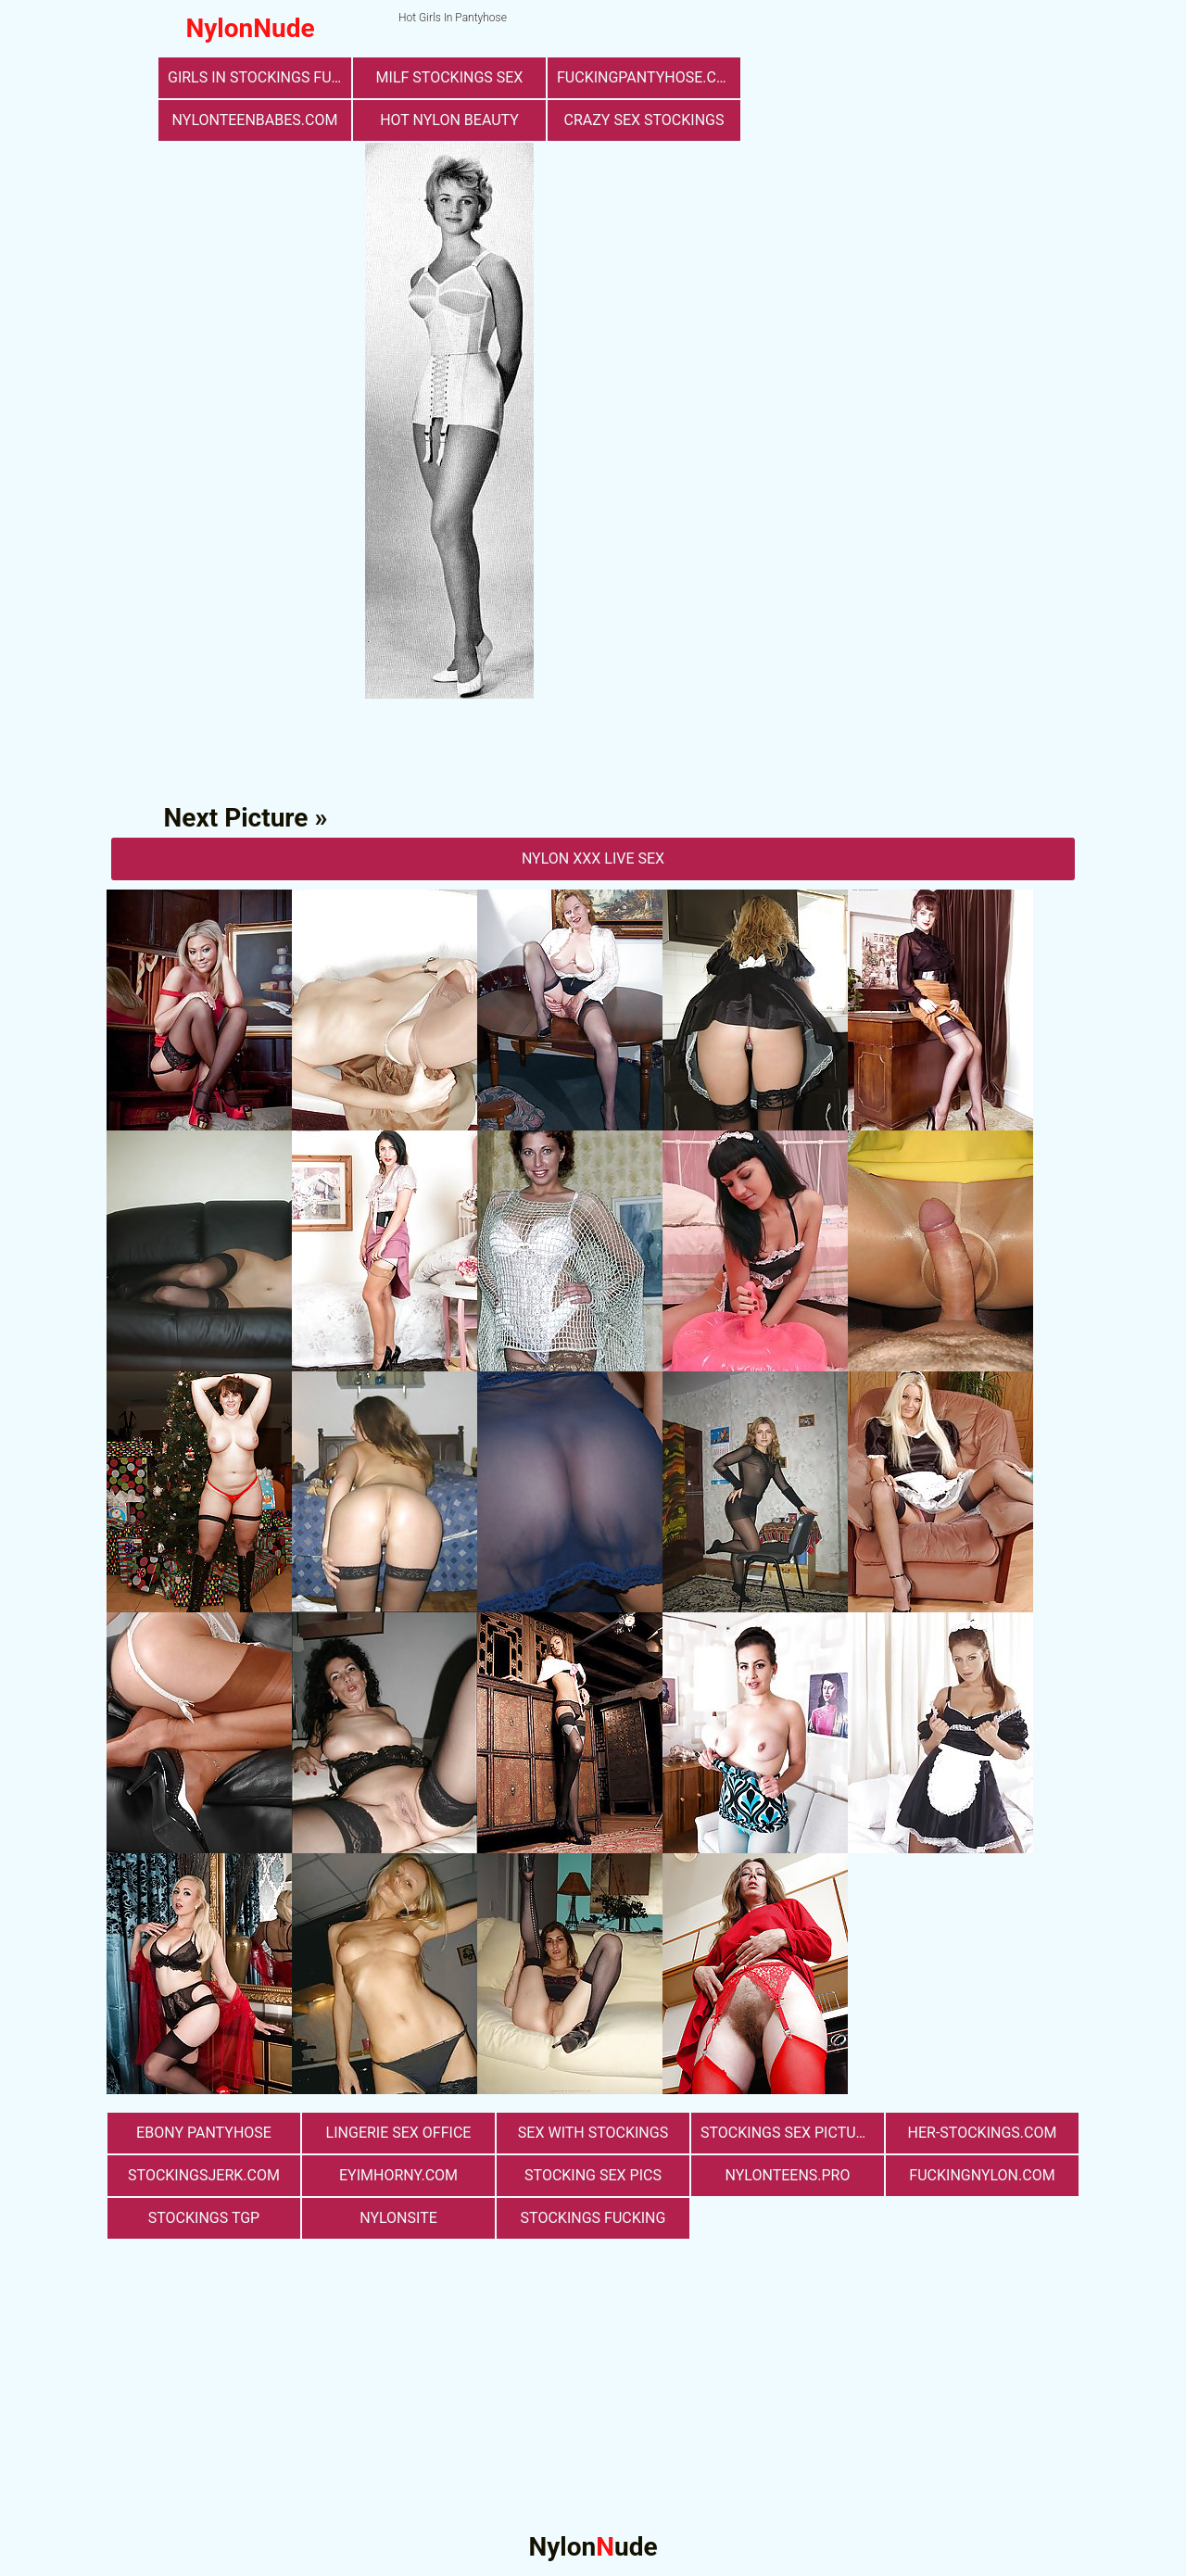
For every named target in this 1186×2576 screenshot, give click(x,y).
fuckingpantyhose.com (648, 77)
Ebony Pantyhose (203, 2132)
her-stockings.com (982, 2132)
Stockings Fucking (593, 2218)
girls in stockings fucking (259, 77)
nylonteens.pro (788, 2175)
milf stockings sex (450, 77)
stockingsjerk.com (204, 2175)
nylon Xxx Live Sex (593, 858)
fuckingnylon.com (981, 2175)
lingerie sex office (399, 2132)
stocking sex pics (593, 2175)
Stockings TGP (203, 2218)
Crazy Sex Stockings (644, 120)
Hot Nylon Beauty (449, 120)
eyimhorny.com (398, 2175)
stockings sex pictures (791, 2132)
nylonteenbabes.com (255, 120)
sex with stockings (593, 2132)
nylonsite (398, 2218)
